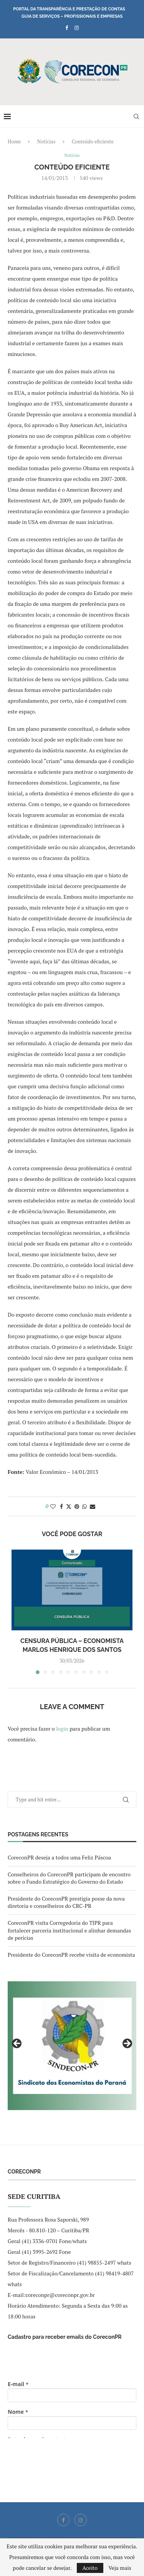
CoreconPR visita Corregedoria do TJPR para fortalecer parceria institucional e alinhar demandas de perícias (69, 1930)
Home (14, 141)
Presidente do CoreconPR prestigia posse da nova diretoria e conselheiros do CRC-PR (66, 1902)
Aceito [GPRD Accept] (90, 2567)
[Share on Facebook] (61, 1506)
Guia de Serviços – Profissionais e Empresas (72, 16)
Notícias (46, 141)
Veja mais (119, 2568)
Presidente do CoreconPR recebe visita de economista (71, 1954)
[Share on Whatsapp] (84, 1506)
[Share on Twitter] (68, 1506)
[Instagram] (76, 27)
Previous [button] (17, 2044)
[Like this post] (53, 1506)
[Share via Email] (92, 1506)
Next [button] (126, 2044)
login (62, 1728)
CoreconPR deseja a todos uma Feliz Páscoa (59, 1857)
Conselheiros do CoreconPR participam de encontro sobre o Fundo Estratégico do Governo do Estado (69, 1878)
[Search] (136, 116)
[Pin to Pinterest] (76, 1506)
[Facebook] (66, 27)
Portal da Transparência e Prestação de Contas (69, 9)
